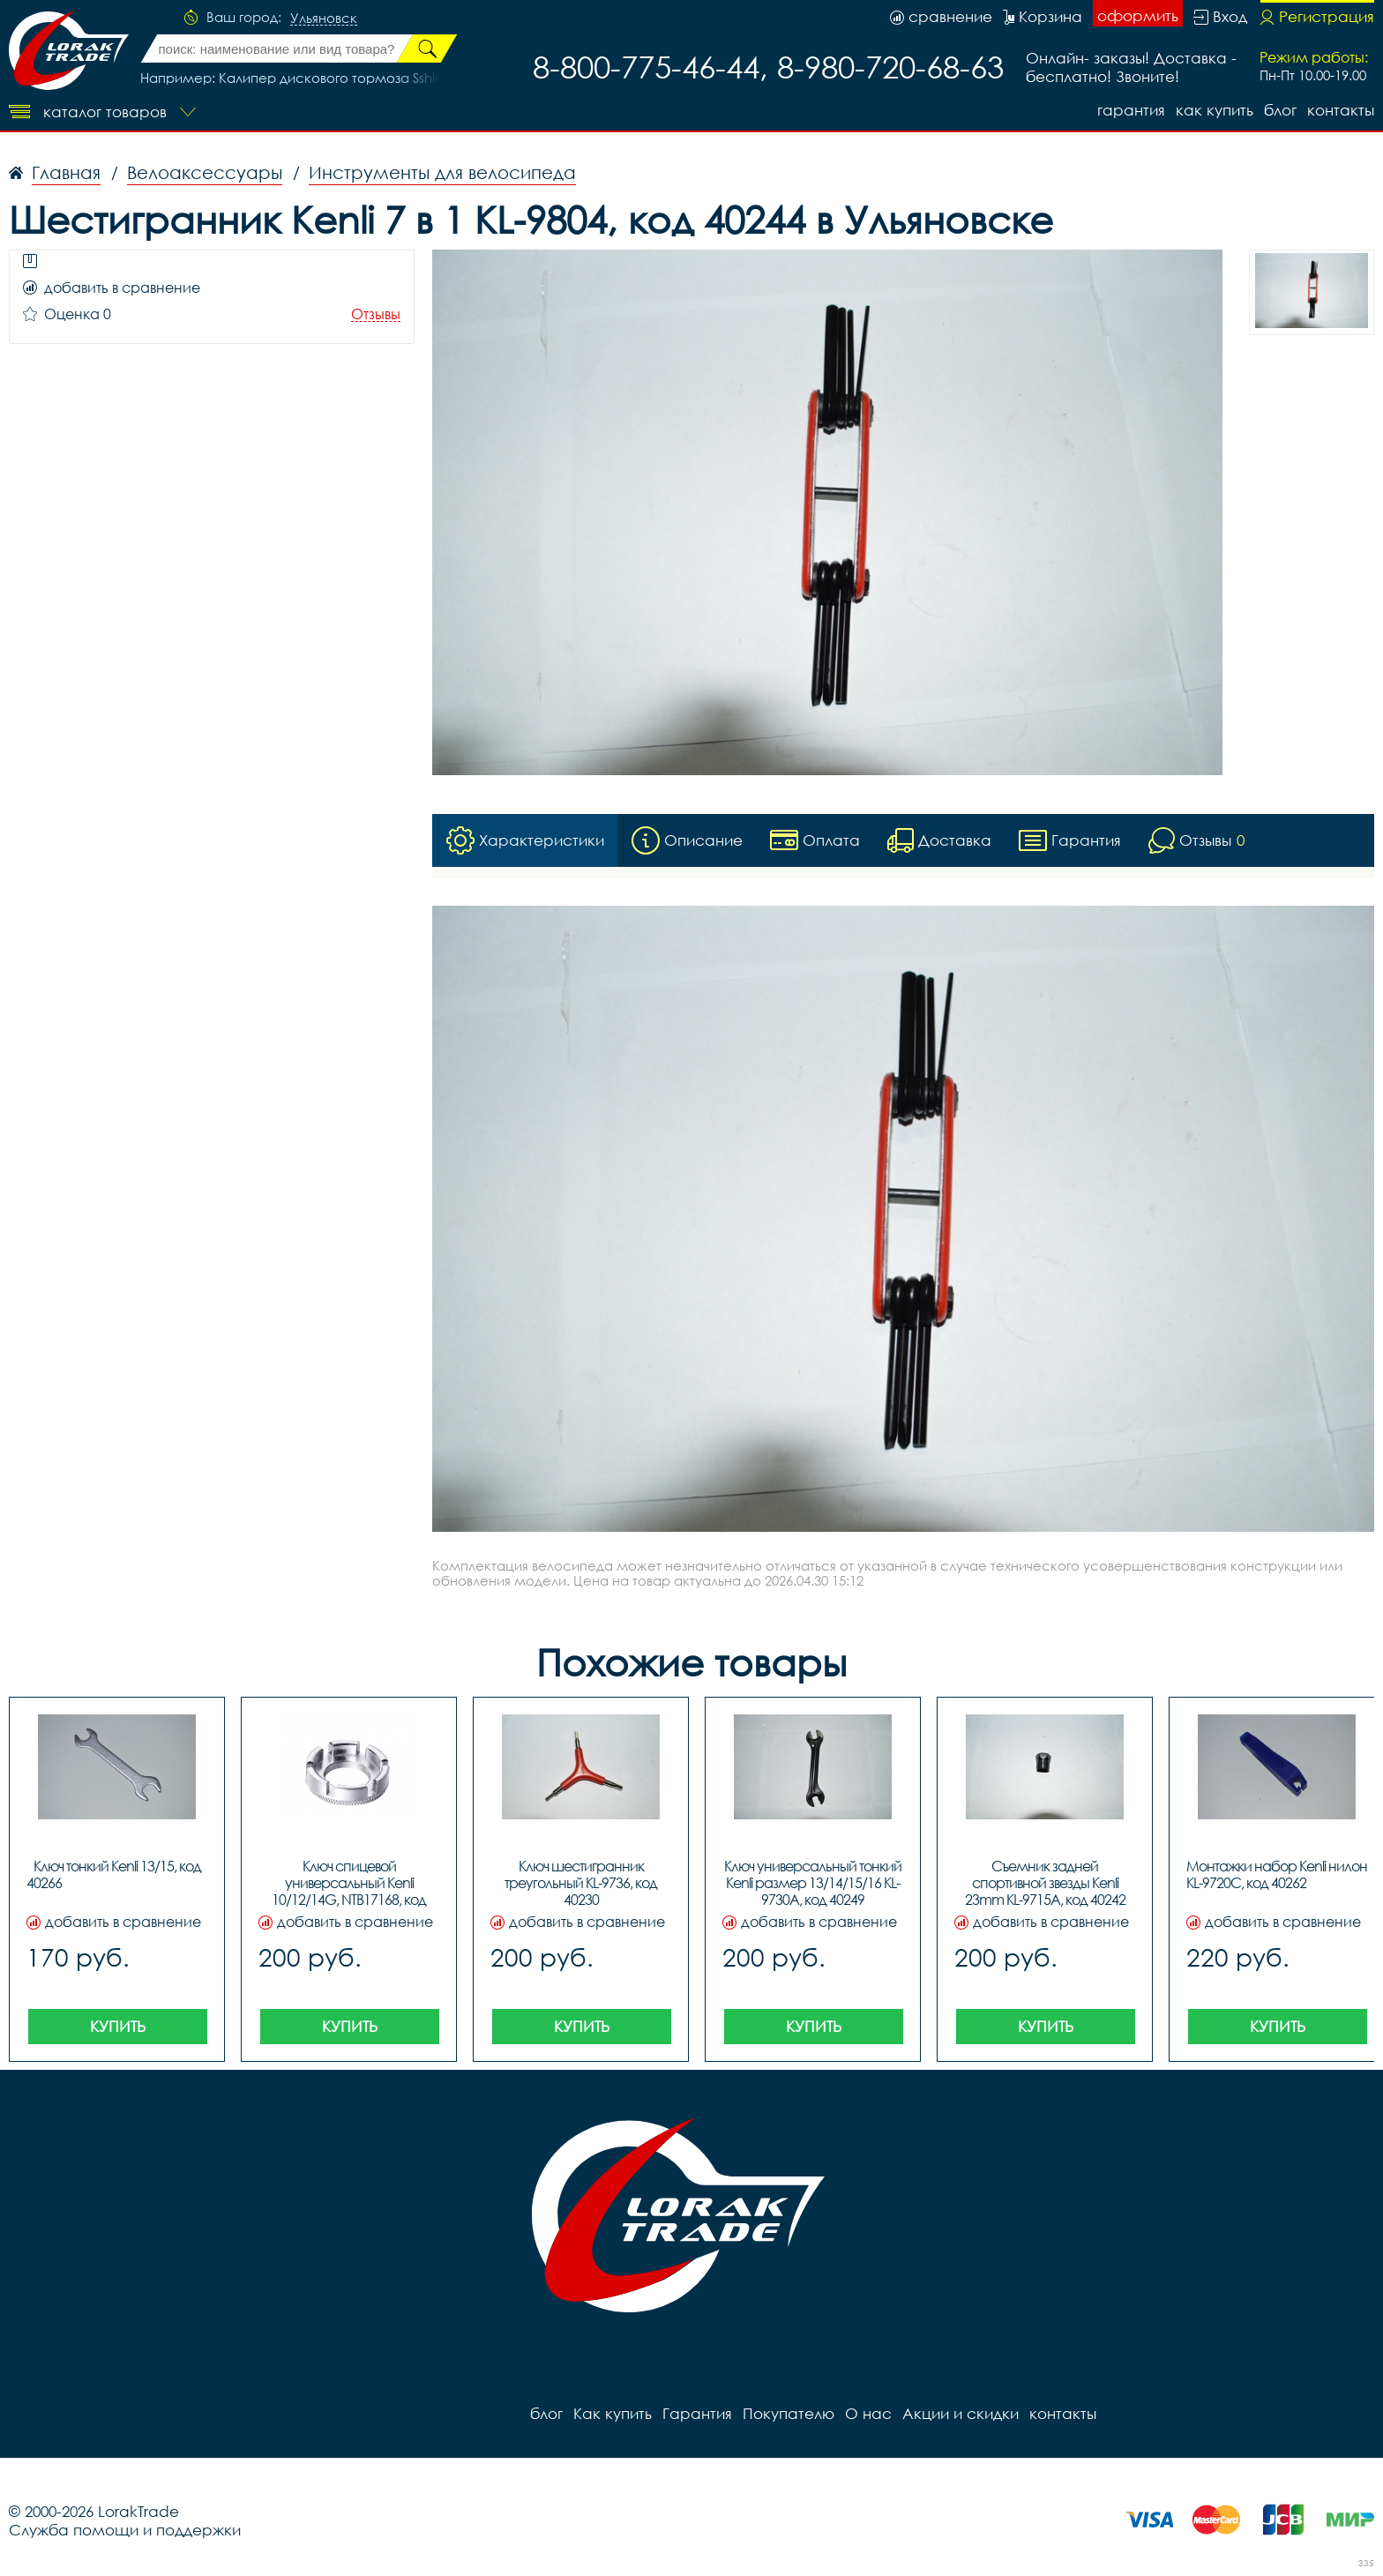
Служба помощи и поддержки (125, 2529)
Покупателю (788, 2413)
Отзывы (375, 314)
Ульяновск (323, 18)
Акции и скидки (960, 2413)
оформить (1137, 15)
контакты (1340, 110)
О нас (868, 2413)
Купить (118, 2026)
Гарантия (1131, 110)
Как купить (1214, 110)
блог (1280, 110)
